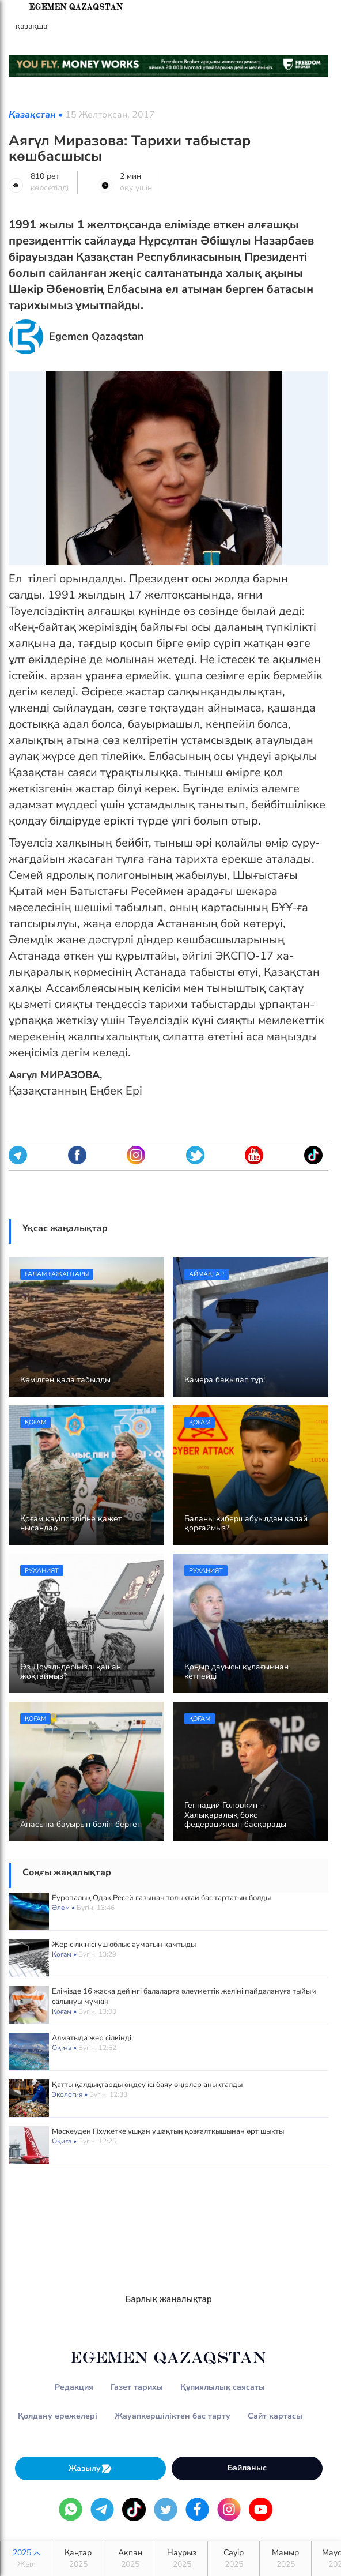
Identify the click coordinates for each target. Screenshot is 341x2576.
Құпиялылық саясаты (222, 2387)
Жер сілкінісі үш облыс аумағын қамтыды (124, 1944)
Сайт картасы (275, 2415)
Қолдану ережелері (57, 2415)
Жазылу (90, 2468)
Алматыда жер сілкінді (91, 2038)
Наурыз (182, 2558)
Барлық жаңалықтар (168, 2299)
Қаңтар (78, 2558)
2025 (26, 2558)
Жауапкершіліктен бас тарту (172, 2415)
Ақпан (130, 2558)
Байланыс (247, 2467)
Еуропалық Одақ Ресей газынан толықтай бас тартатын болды (161, 1898)
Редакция (74, 2387)
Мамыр (285, 2558)
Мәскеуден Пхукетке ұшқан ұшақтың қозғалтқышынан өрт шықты (168, 2131)
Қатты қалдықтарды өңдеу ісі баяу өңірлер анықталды (147, 2084)
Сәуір (233, 2558)
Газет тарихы (137, 2387)
